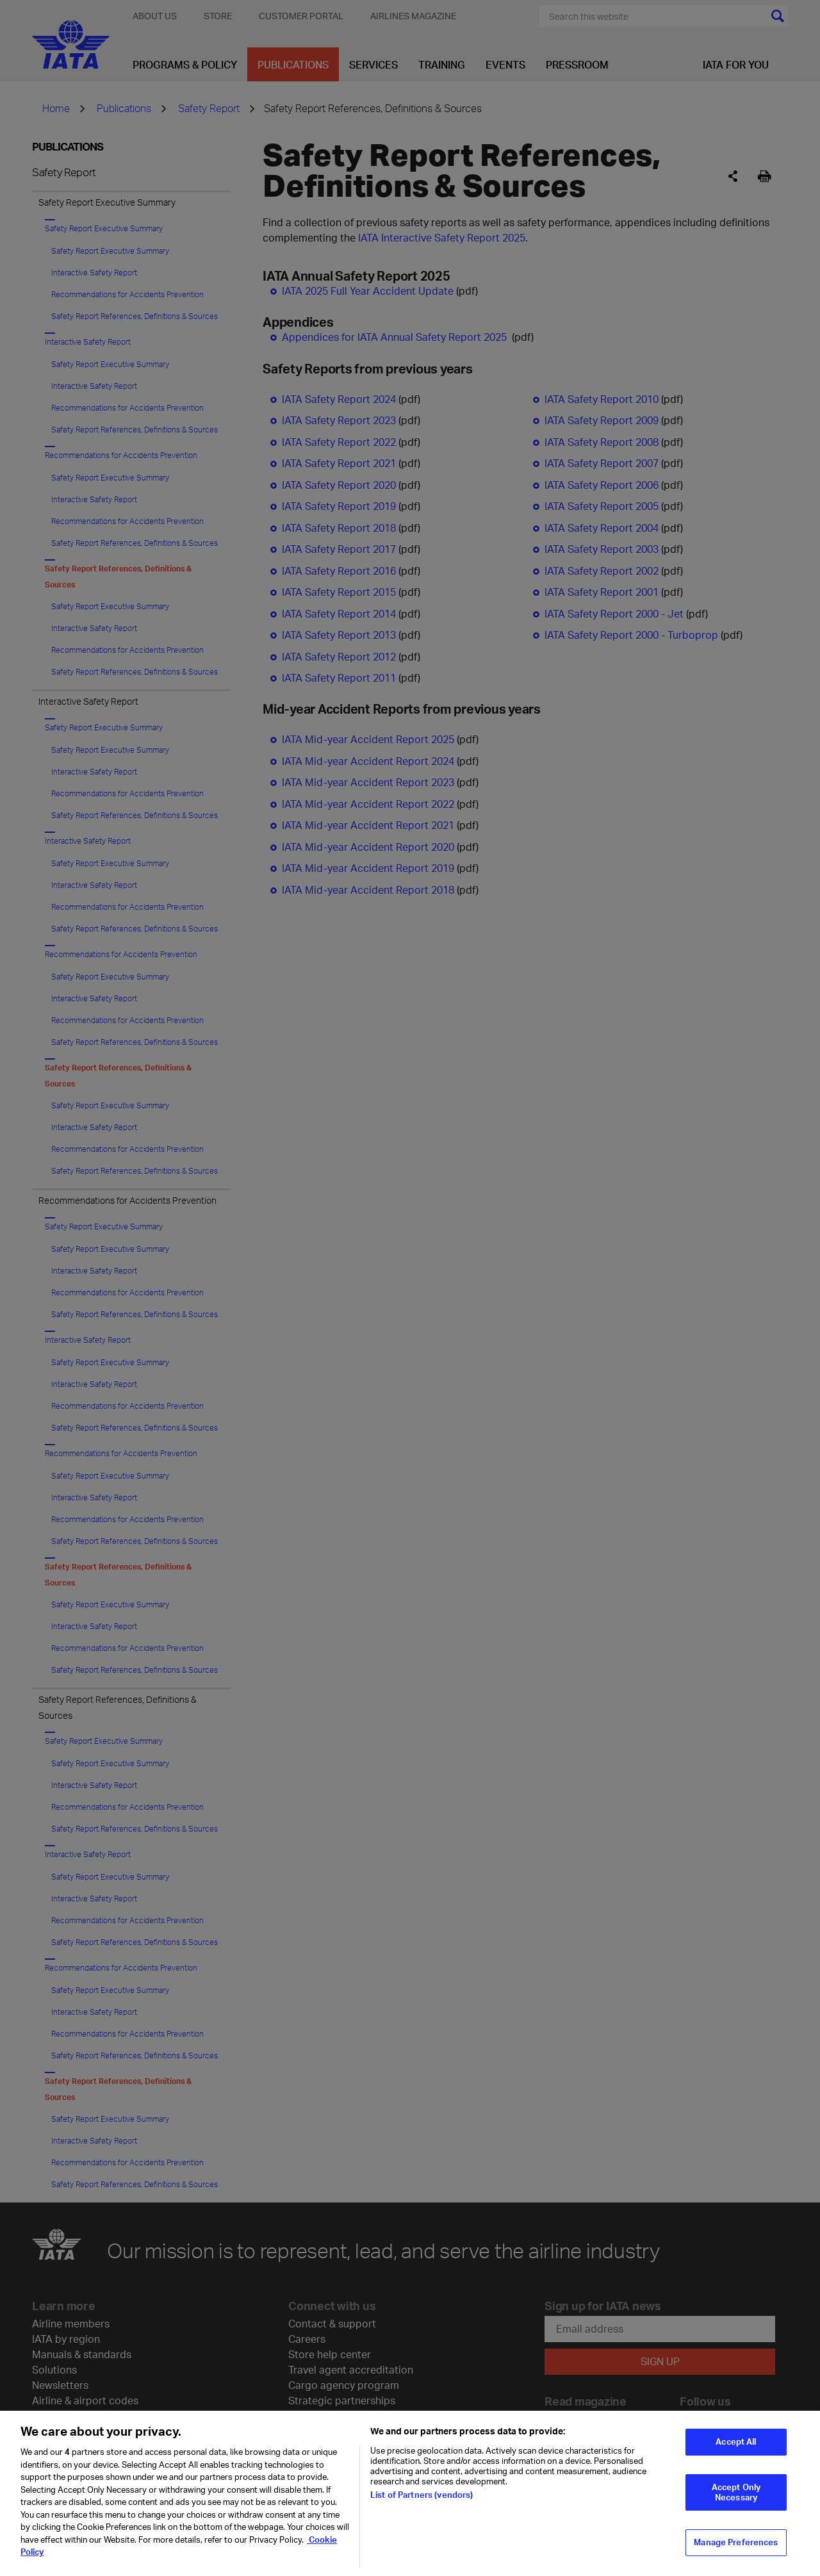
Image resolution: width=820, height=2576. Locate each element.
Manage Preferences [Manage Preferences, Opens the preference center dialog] (736, 2542)
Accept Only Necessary (736, 2492)
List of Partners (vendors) (421, 2495)
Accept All (736, 2441)
